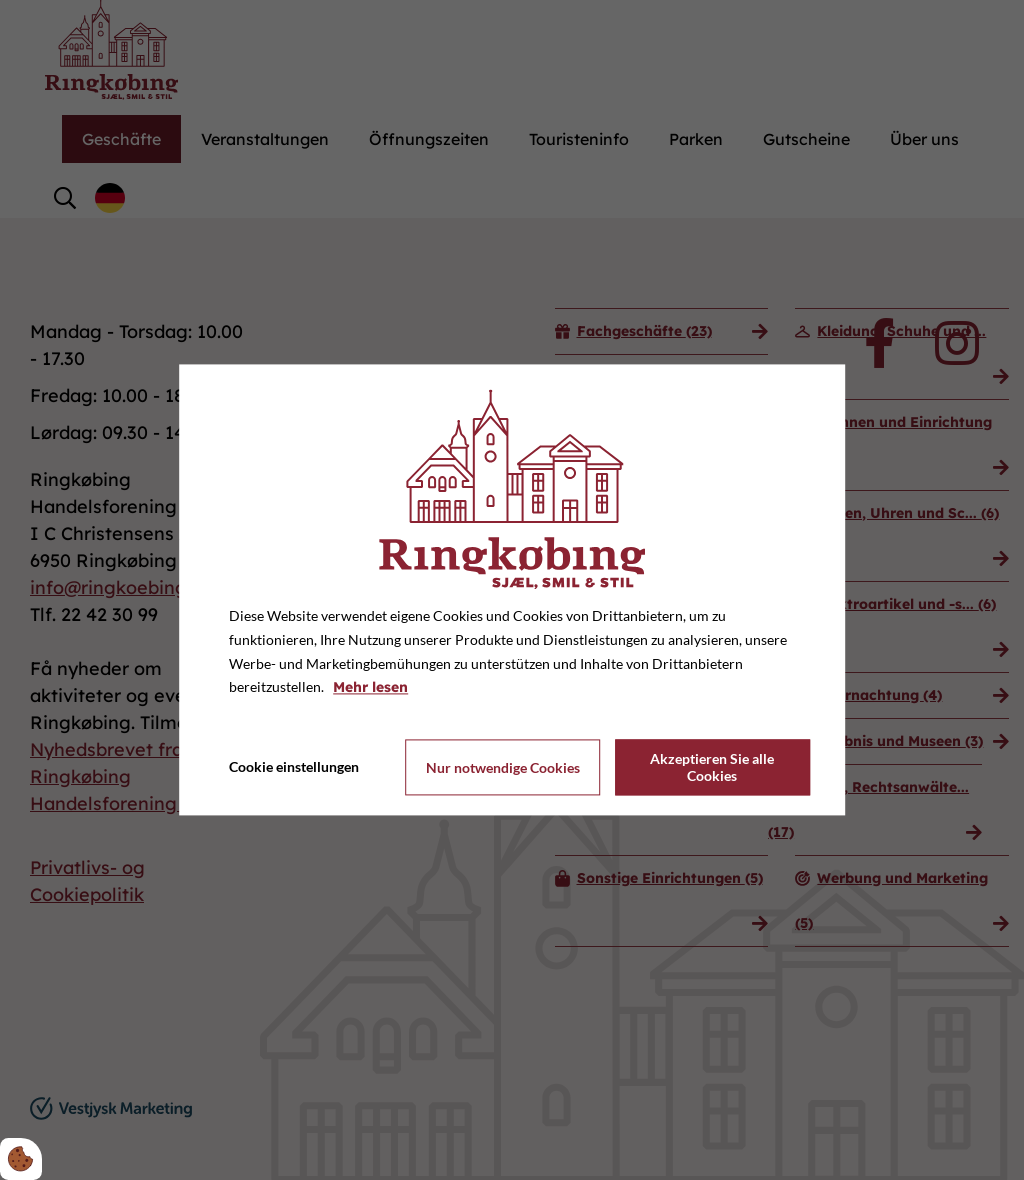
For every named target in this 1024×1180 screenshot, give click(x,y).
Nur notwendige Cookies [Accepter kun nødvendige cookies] (503, 767)
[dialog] (512, 589)
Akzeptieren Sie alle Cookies (712, 768)
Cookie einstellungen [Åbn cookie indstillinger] (294, 767)
